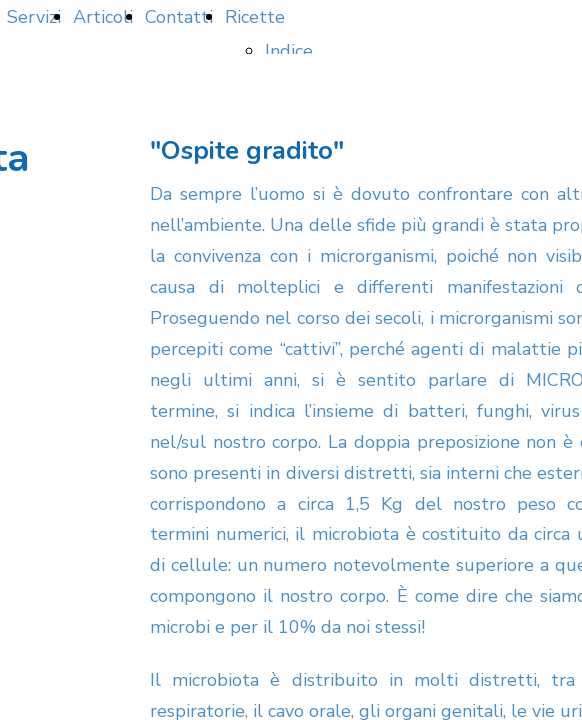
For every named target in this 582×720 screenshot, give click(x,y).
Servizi (34, 17)
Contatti (179, 17)
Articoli (103, 17)
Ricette (255, 17)
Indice (289, 51)
